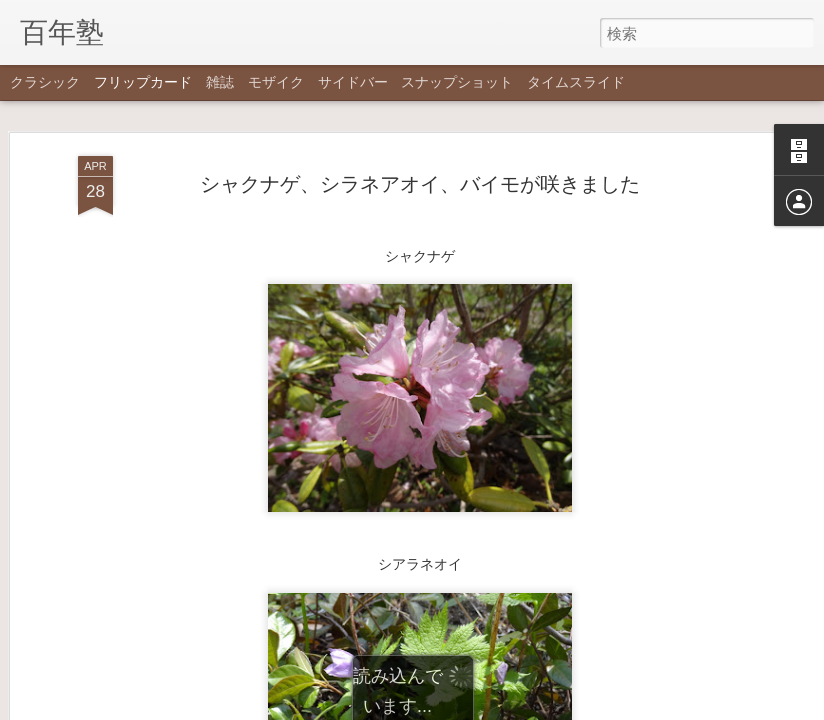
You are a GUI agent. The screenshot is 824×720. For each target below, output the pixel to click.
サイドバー (353, 82)
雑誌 (220, 82)
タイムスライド (576, 82)
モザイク (276, 82)
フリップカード (143, 82)
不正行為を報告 (533, 707)
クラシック (45, 82)
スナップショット (457, 82)
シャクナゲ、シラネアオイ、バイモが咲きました (420, 104)
